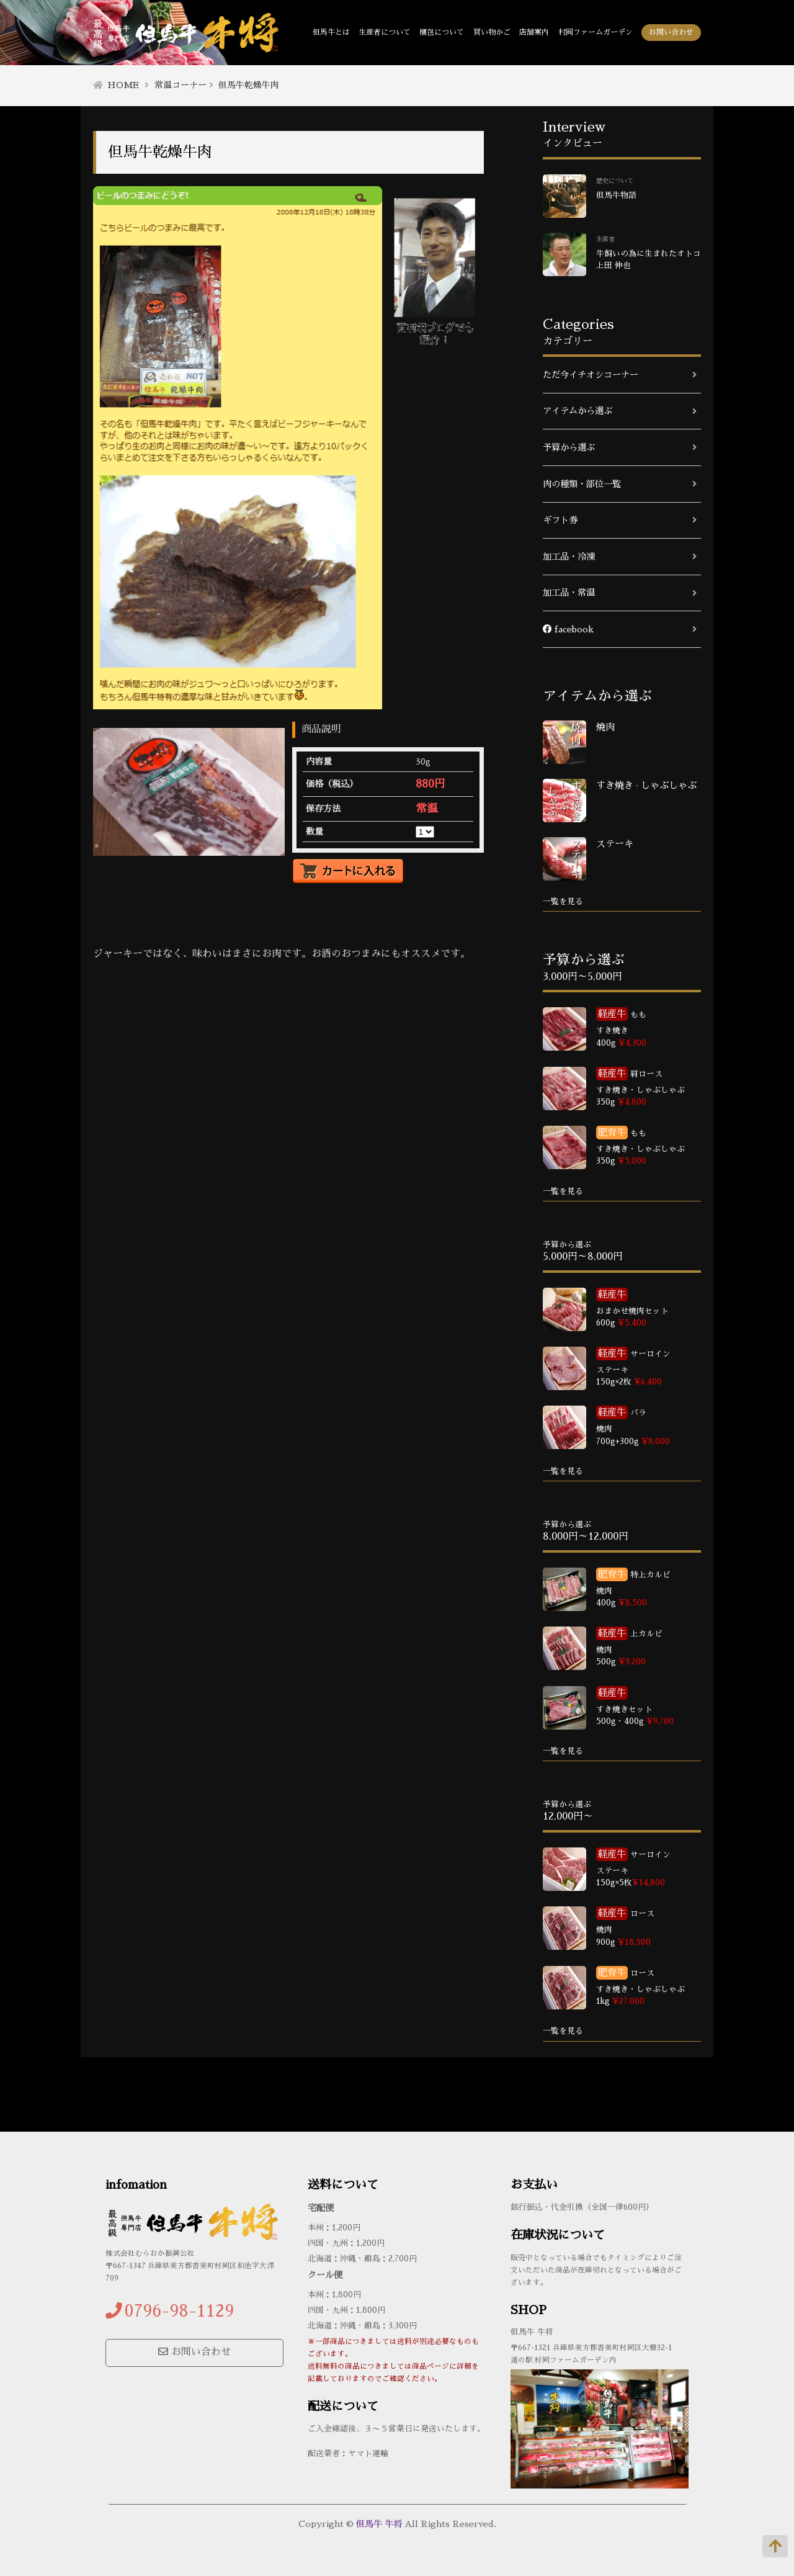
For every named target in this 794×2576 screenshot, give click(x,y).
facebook (568, 629)
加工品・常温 (569, 592)
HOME (123, 85)
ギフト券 (560, 520)
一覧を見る (563, 901)
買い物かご (492, 32)
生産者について (385, 32)
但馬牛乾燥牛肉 (248, 85)
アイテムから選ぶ (577, 410)
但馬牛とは (331, 32)
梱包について (441, 32)
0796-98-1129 (179, 2311)
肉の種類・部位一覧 (582, 484)
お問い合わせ (671, 32)
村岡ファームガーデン (595, 32)
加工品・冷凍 (569, 556)
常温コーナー (180, 85)
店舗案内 (534, 32)
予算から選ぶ (569, 447)
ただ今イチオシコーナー (590, 374)
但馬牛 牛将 (379, 2524)
